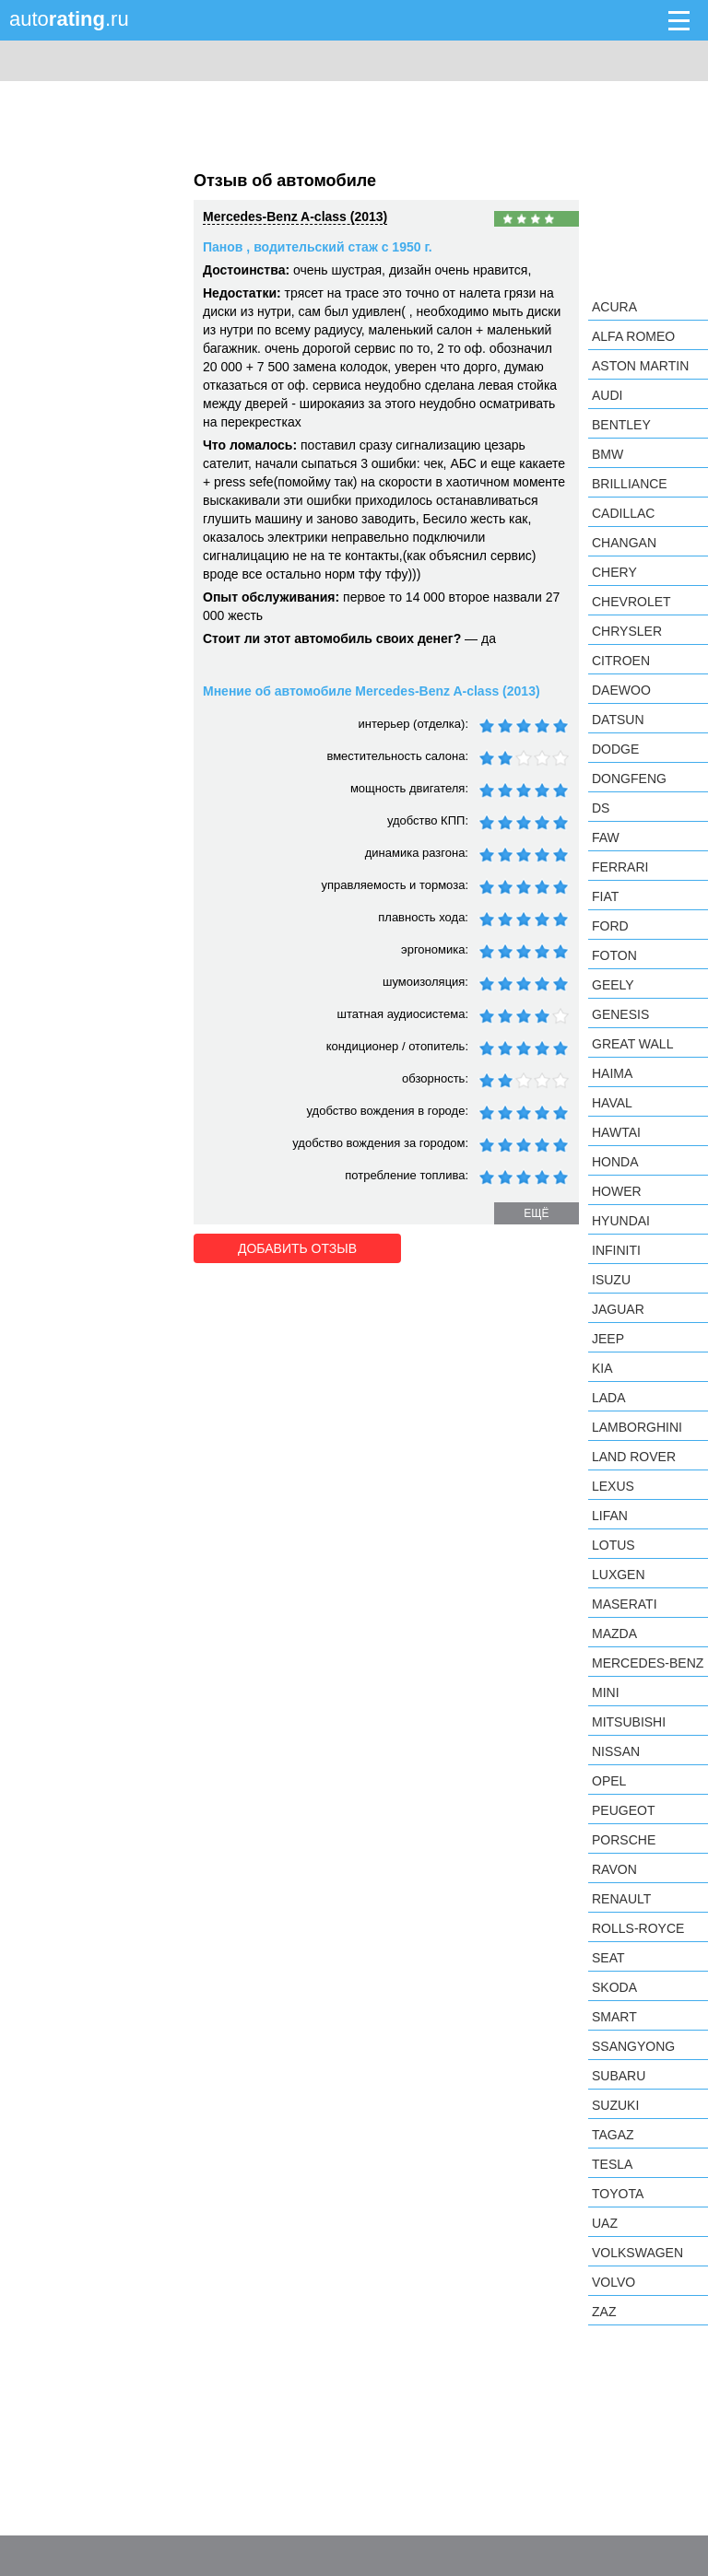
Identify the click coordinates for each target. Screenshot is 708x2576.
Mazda (614, 1633)
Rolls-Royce (638, 1928)
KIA (602, 1368)
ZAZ (604, 2311)
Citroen (621, 660)
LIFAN (610, 1515)
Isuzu (611, 1279)
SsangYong (633, 2046)
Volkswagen (637, 2252)
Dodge (615, 749)
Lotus (613, 1545)
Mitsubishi (629, 1722)
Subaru (618, 2075)
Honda (615, 1161)
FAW (606, 837)
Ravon (614, 1869)
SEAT (608, 1957)
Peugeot (623, 1810)
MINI (606, 1692)
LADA (609, 1397)
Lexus (613, 1486)
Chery (614, 572)
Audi (607, 395)
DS (600, 808)
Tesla (612, 2164)
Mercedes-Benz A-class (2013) (295, 216)
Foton (614, 955)
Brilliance (629, 483)
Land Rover (634, 1456)
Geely (613, 985)
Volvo (613, 2282)
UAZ (605, 2223)
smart (614, 2016)
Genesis (620, 1014)
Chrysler (627, 631)
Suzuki (615, 2105)
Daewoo (621, 690)
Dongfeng (629, 778)
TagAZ (613, 2134)
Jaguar (618, 1309)
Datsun (618, 719)
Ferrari (620, 867)
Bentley (621, 424)
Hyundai (621, 1220)
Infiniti (616, 1250)
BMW (607, 454)
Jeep (608, 1338)
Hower (617, 1191)
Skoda (614, 1987)
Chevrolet (631, 601)
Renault (621, 1898)
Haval (612, 1102)
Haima (612, 1073)
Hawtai (616, 1132)
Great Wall (632, 1043)
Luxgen (618, 1574)
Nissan (616, 1751)
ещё (536, 1213)
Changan (624, 542)
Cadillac (623, 513)
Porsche (623, 1839)
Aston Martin (640, 365)
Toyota (617, 2193)
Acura (614, 306)
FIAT (605, 896)
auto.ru (69, 18)
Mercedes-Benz (647, 1663)
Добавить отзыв (297, 1248)
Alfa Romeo (633, 336)
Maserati (624, 1604)
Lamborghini (637, 1427)
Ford (610, 926)
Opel (609, 1781)
